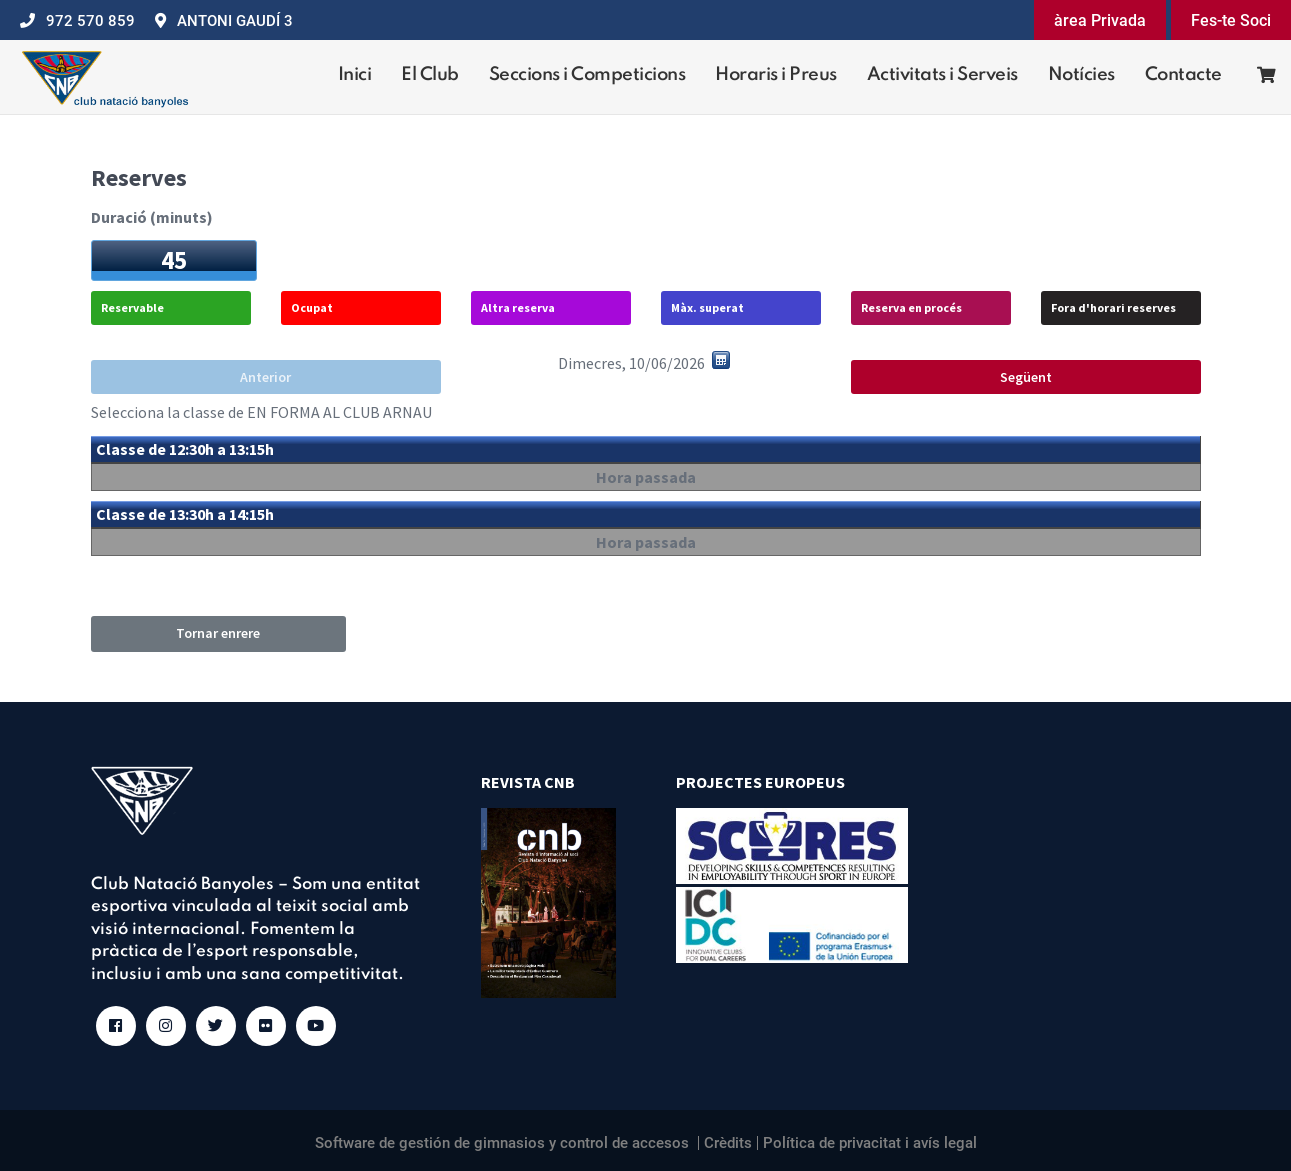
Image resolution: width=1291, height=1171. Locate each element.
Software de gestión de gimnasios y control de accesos (502, 1143)
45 (174, 260)
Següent (1026, 377)
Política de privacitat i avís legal (870, 1143)
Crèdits (728, 1143)
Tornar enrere (218, 633)
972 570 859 (90, 21)
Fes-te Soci (1231, 20)
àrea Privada (1100, 20)
